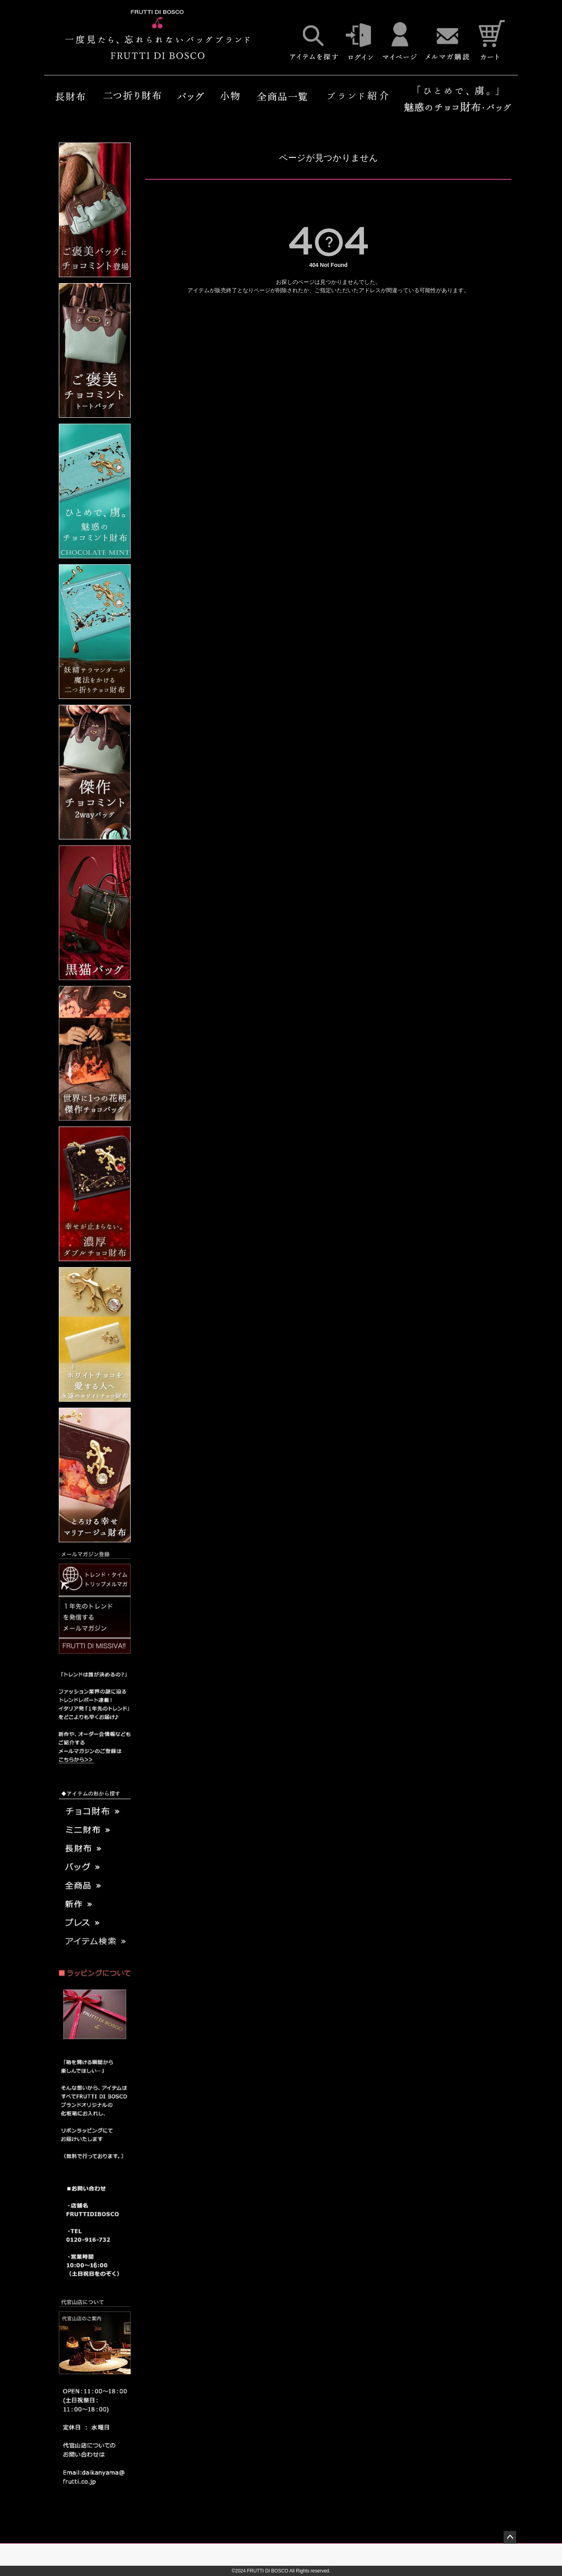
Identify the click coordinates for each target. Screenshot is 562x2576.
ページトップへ (510, 2537)
